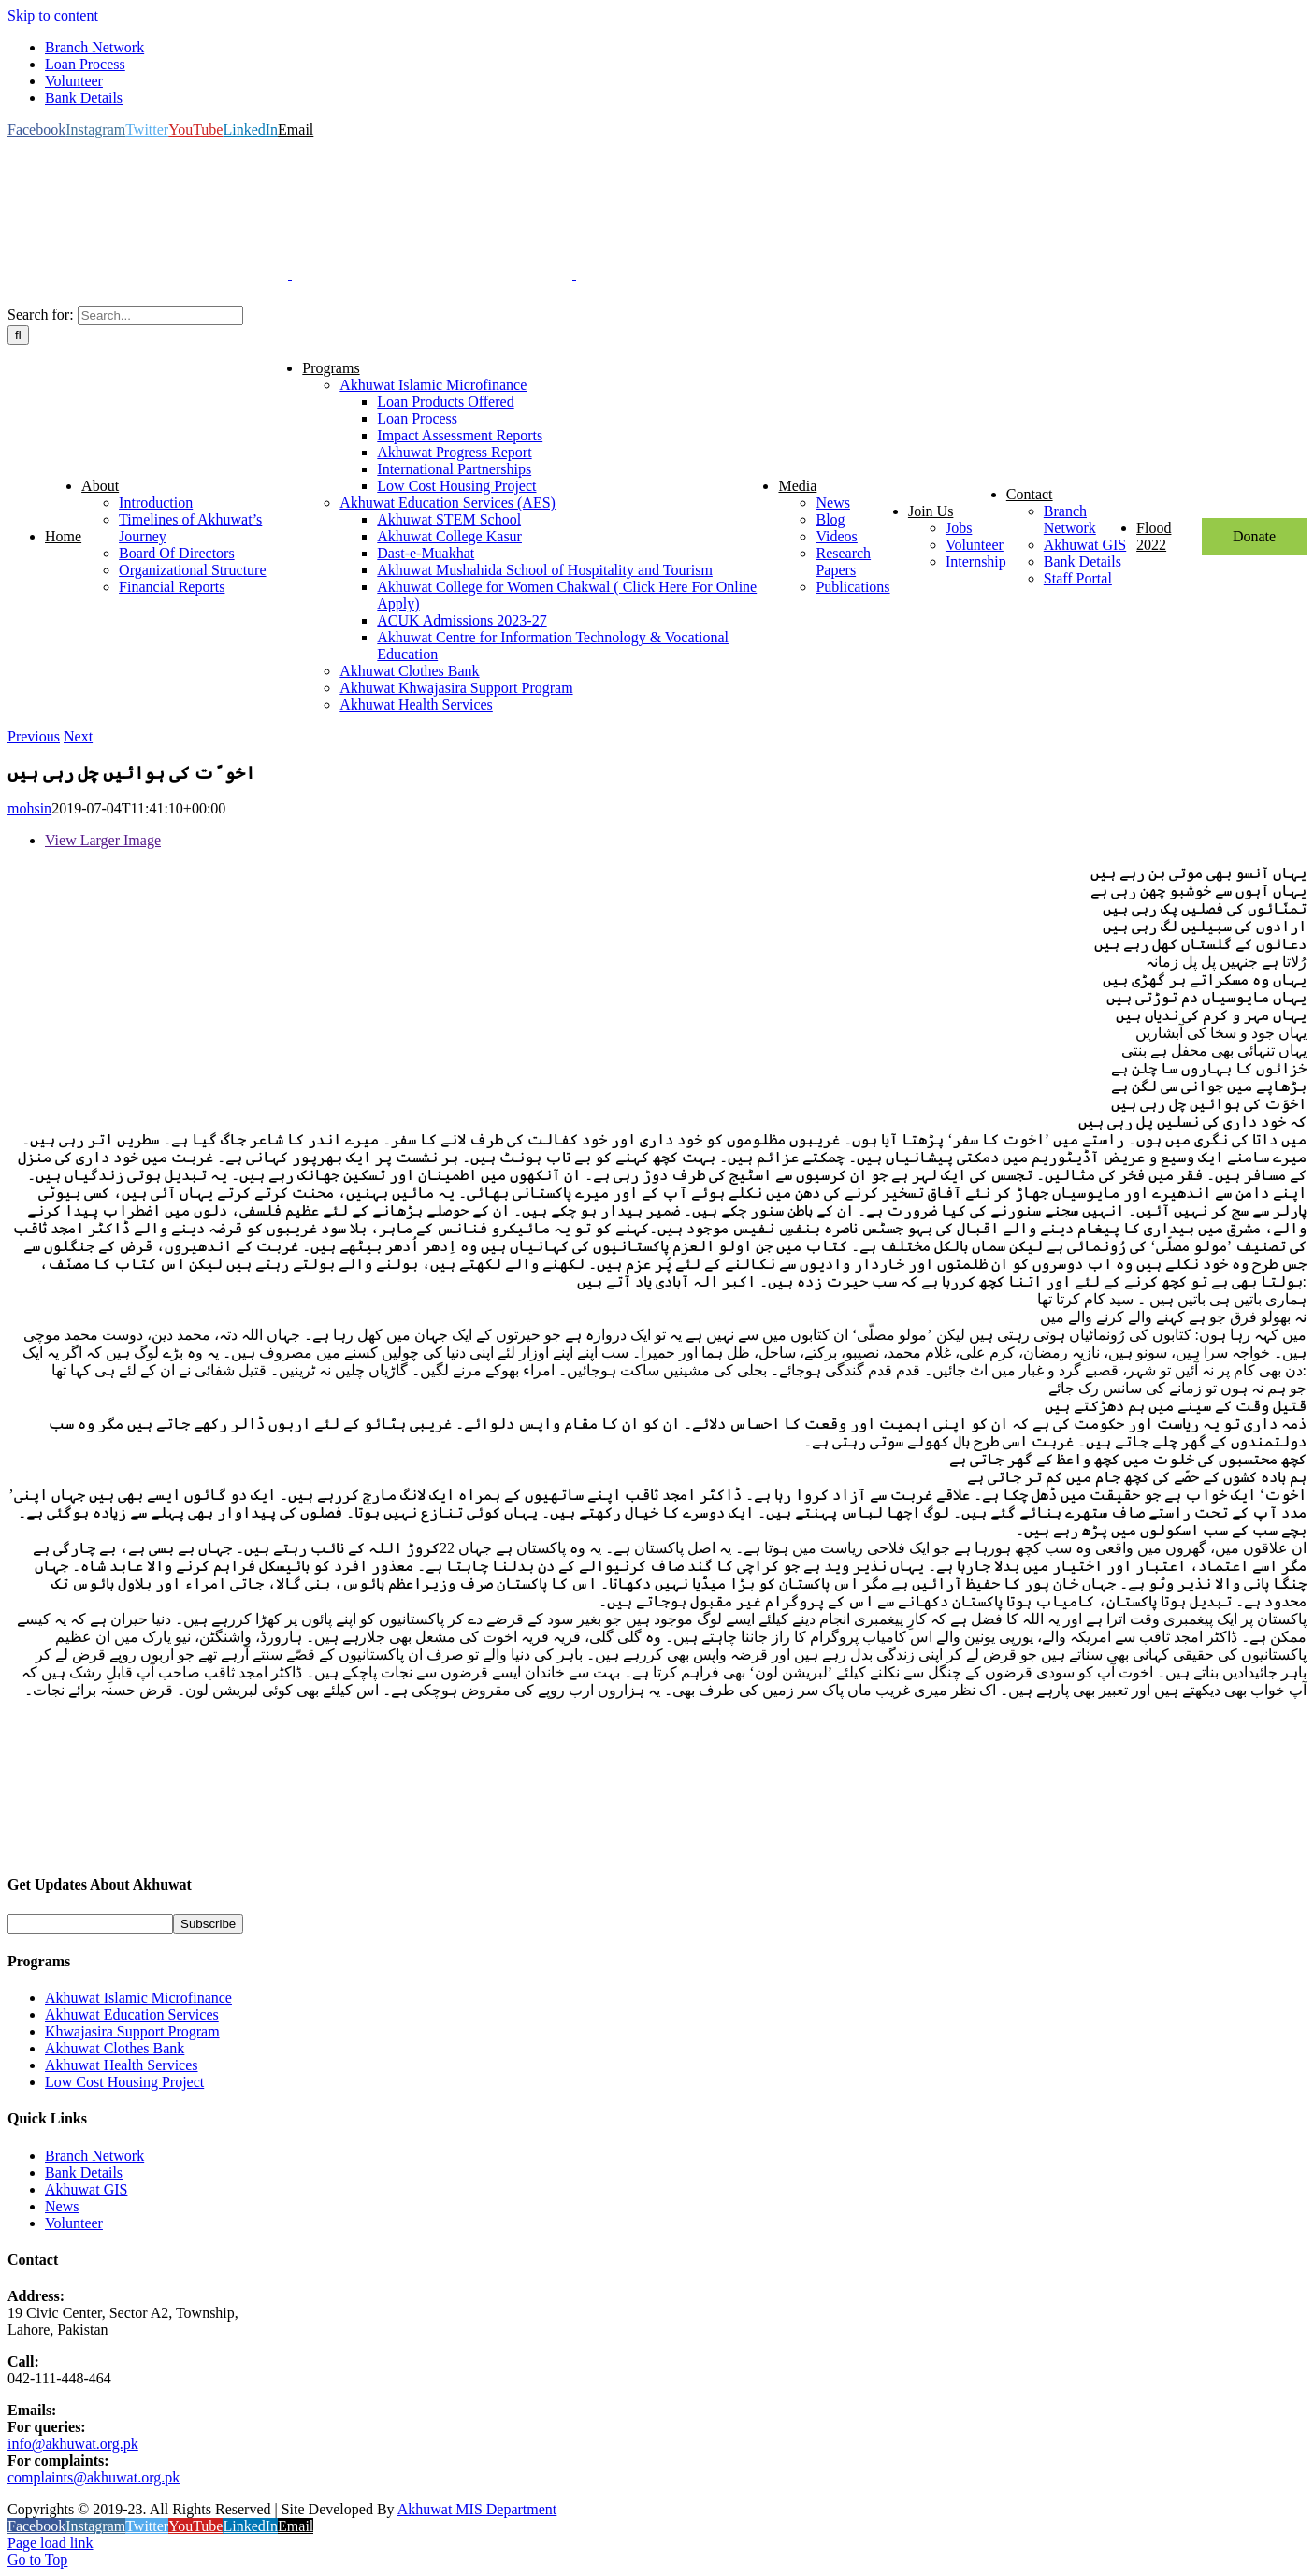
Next (78, 736)
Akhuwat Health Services (121, 2065)
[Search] (18, 335)
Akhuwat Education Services (132, 2014)
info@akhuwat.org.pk (72, 2444)
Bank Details (84, 2172)
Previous (33, 736)
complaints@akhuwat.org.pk (93, 2477)
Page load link (50, 2543)
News (62, 2206)
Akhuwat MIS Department (477, 2509)
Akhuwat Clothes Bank (114, 2048)
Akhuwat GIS (86, 2189)
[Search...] (160, 315)
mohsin (29, 808)
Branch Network (94, 2156)
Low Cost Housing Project (124, 2082)
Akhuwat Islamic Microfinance (138, 1998)
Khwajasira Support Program (132, 2031)
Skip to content (52, 15)
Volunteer (74, 2223)
